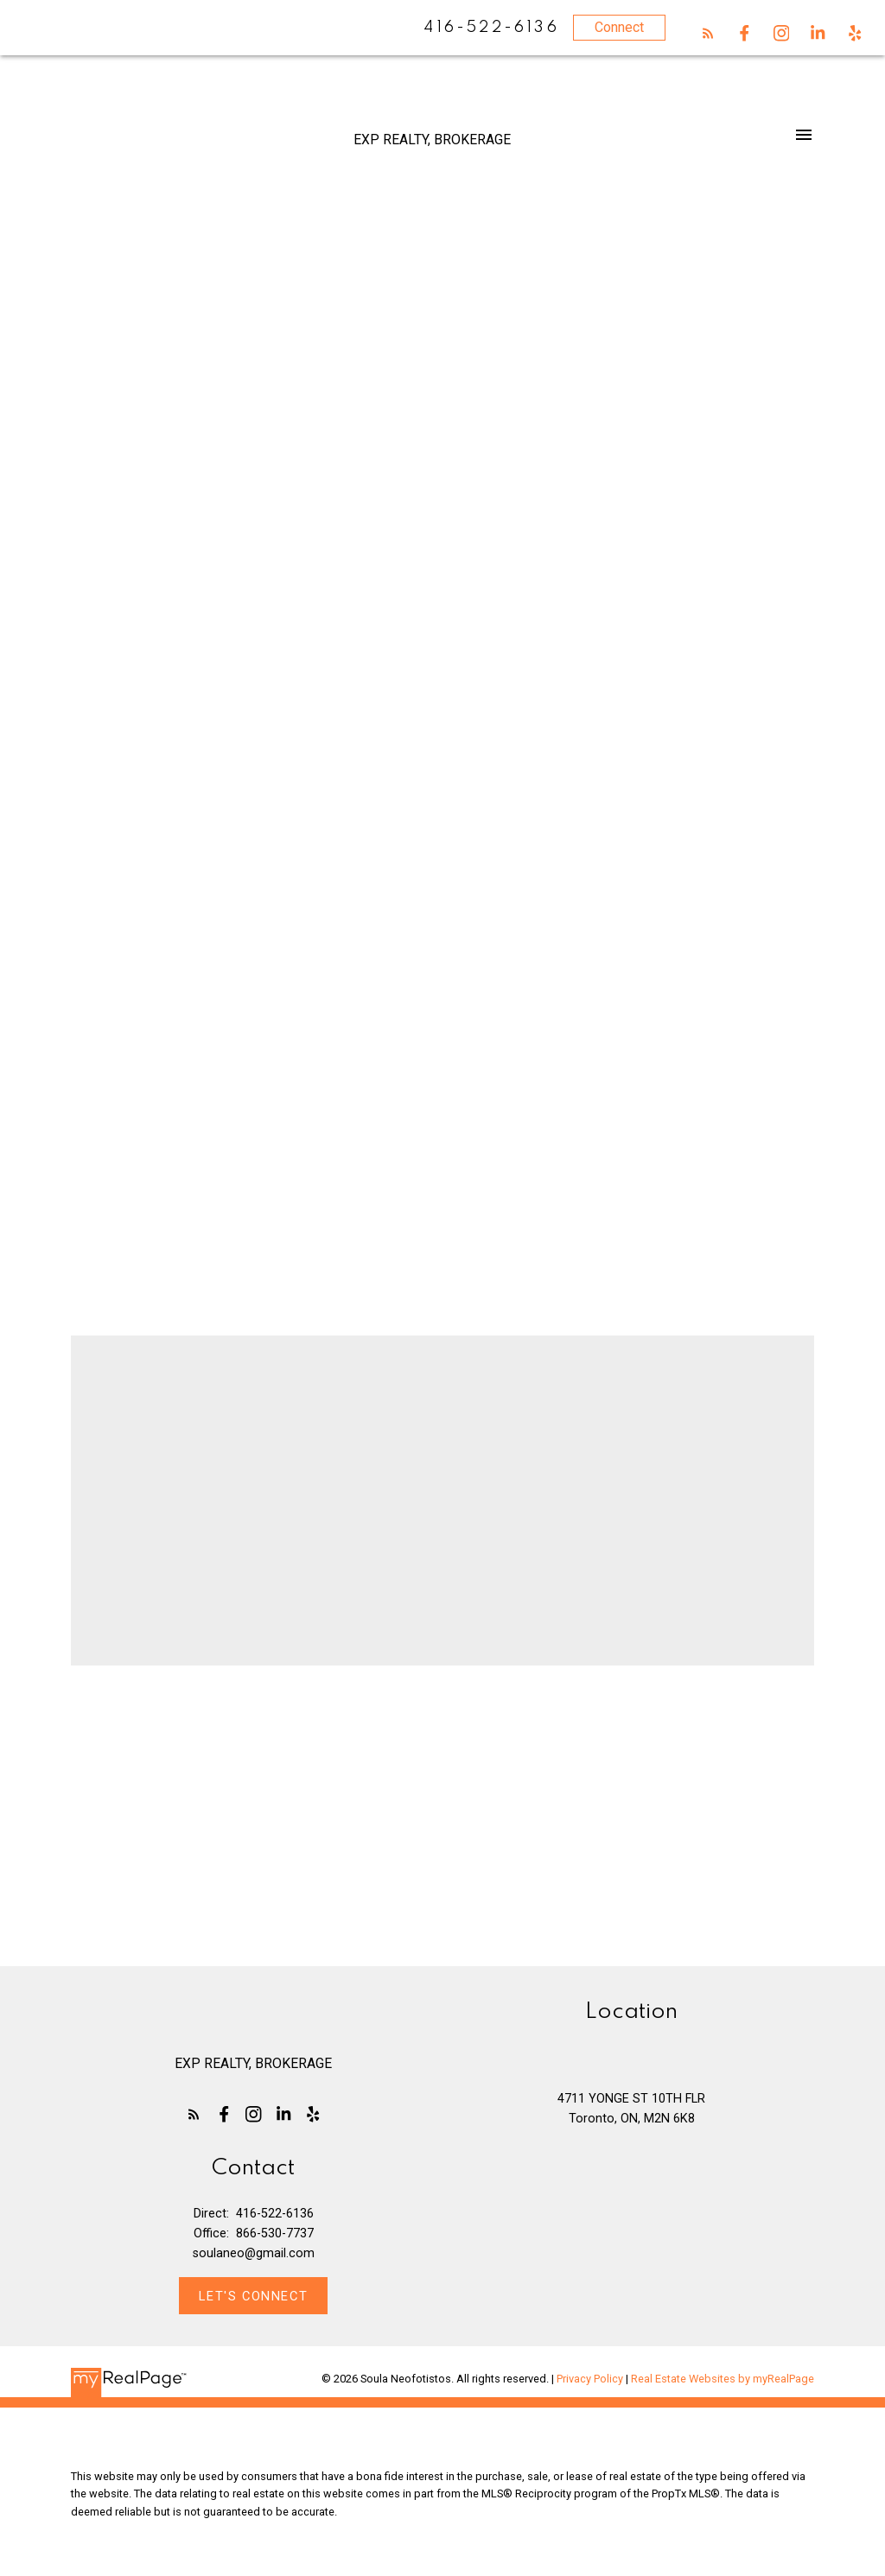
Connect (619, 27)
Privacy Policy (590, 2378)
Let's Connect (253, 2296)
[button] (708, 33)
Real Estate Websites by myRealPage (722, 2378)
